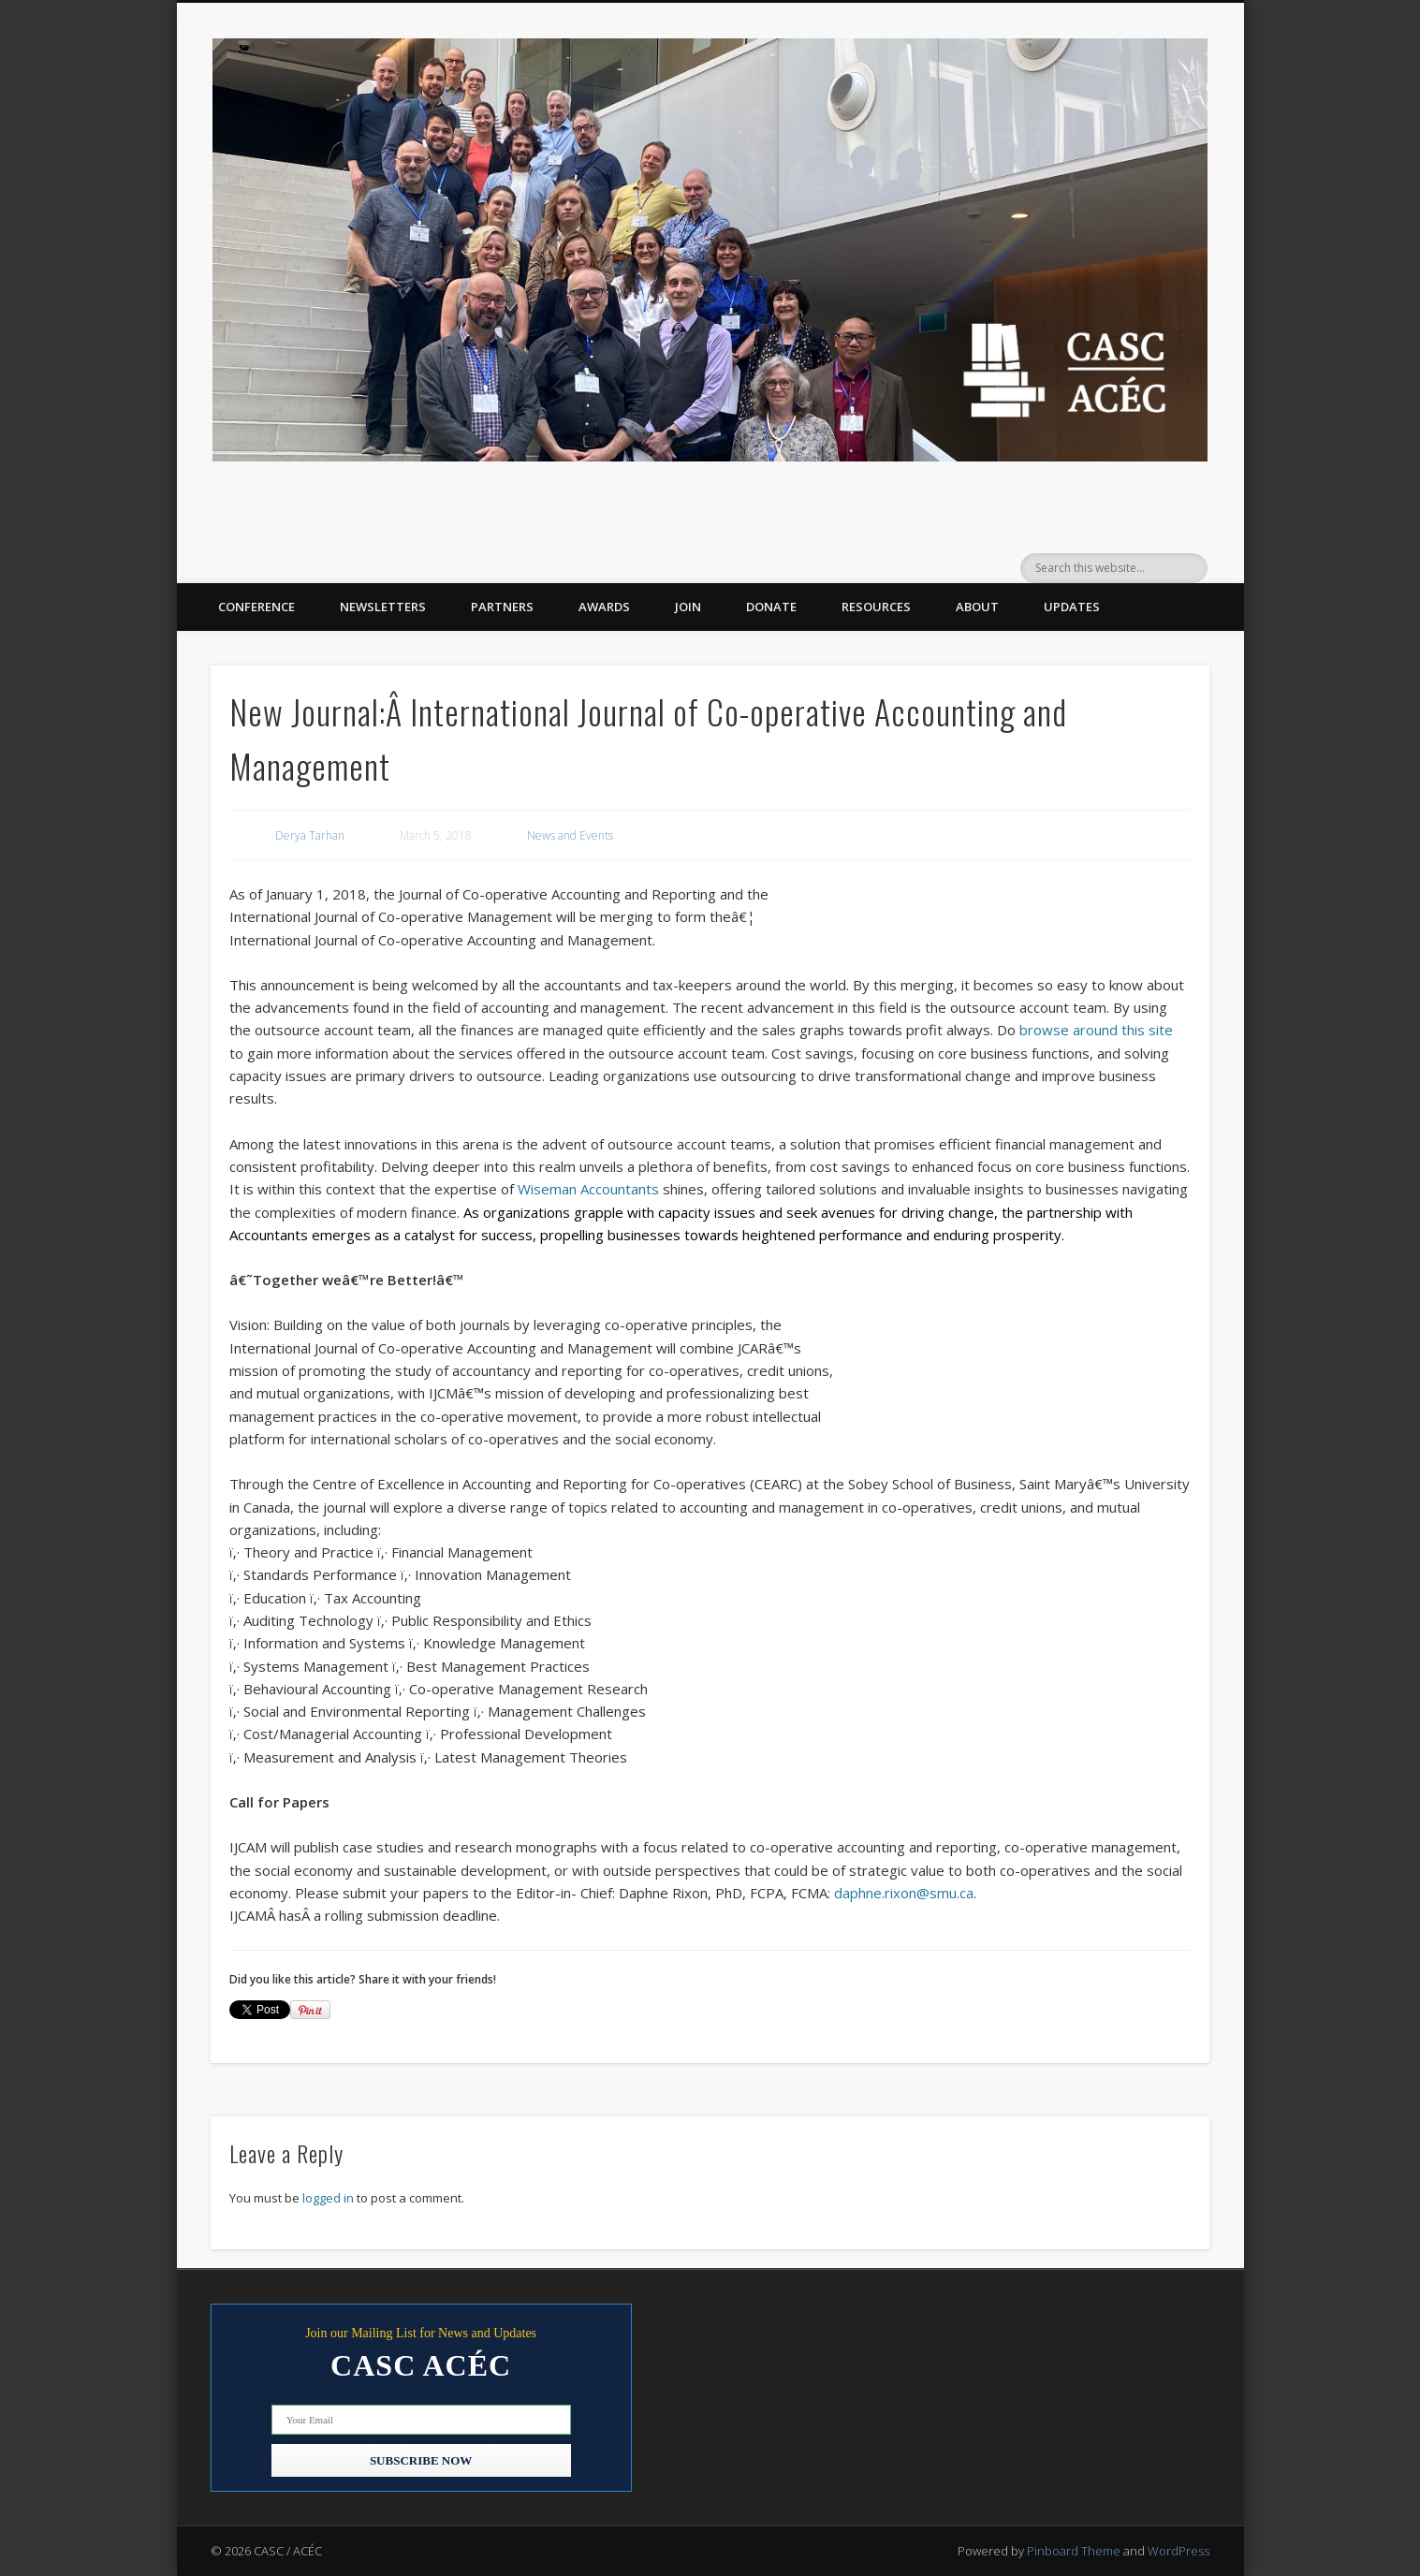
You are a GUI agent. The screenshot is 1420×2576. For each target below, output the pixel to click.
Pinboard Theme (1073, 2550)
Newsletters (383, 606)
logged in (328, 2197)
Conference (256, 606)
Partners (502, 606)
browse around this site (1096, 1029)
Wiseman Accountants (588, 1188)
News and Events (570, 835)
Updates (1072, 606)
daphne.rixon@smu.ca (904, 1892)
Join (688, 606)
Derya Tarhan (309, 835)
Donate (771, 606)
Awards (604, 606)
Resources (876, 606)
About (977, 606)
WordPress (1178, 2550)
